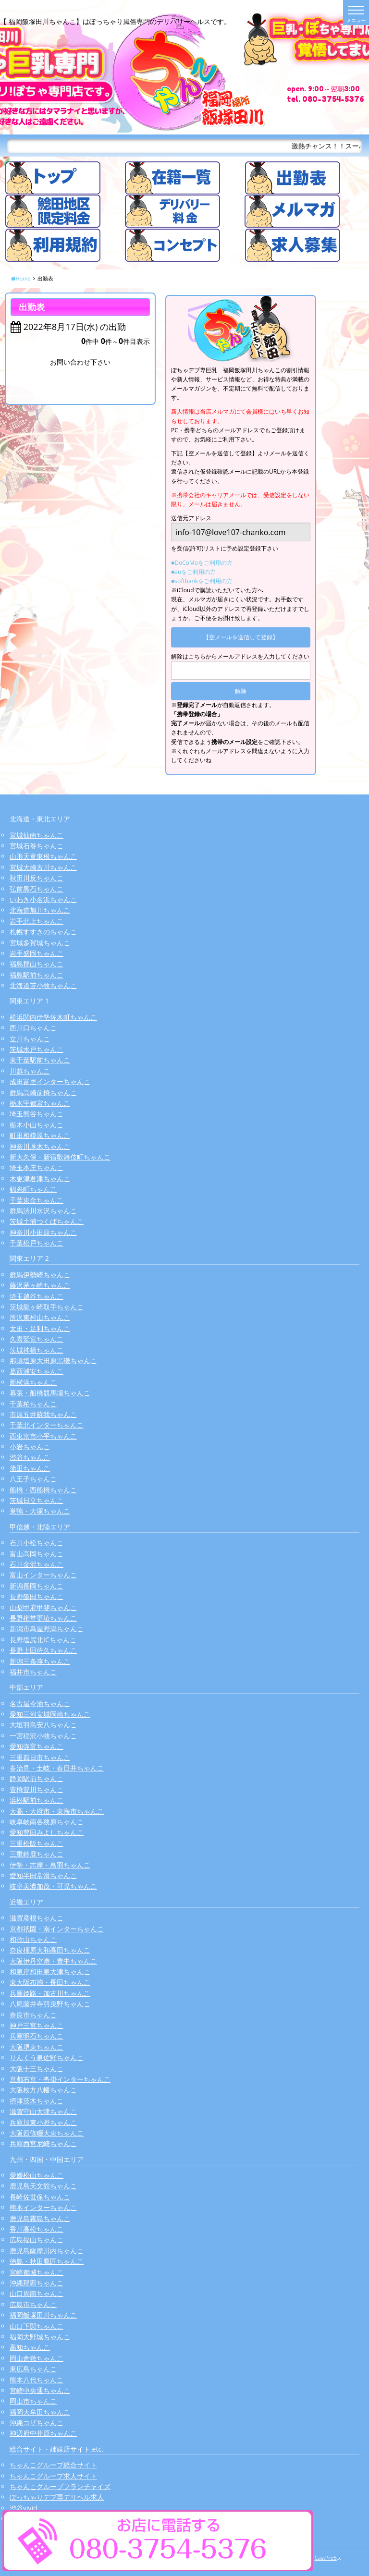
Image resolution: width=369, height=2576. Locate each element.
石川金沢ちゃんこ (36, 1564)
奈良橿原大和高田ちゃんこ (50, 1949)
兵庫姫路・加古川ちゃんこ (50, 1993)
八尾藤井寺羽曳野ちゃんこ (50, 2003)
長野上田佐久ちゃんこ (43, 1650)
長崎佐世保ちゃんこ (40, 2196)
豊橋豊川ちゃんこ (36, 1789)
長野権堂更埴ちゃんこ (43, 1618)
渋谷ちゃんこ (30, 1457)
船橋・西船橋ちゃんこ (43, 1489)
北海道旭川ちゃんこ (40, 910)
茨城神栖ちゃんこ (36, 1350)
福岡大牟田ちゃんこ (40, 2412)
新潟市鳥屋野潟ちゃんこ (47, 1628)
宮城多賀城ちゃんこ (40, 942)
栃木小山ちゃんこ (36, 1124)
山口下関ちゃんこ (36, 2326)
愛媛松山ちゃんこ (36, 2175)
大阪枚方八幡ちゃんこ (43, 2089)
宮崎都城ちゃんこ (36, 2272)
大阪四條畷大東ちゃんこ (47, 2132)
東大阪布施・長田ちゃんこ (50, 1982)
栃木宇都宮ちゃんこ (40, 1103)
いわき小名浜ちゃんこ (43, 899)
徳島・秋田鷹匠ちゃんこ (47, 2261)
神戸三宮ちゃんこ (36, 2025)
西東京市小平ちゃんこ (43, 1436)
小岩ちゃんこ (30, 1446)
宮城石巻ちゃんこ (36, 845)
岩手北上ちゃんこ (36, 921)
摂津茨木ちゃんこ (36, 2100)
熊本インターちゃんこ (43, 2207)
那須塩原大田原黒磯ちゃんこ (53, 1360)
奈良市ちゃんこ (33, 2014)
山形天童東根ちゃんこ (43, 856)
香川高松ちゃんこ (36, 2229)
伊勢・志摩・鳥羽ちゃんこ (50, 1864)
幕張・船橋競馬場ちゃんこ (50, 1392)
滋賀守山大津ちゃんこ (43, 2111)
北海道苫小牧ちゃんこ (43, 985)
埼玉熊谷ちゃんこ (36, 1113)
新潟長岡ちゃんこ (36, 1585)
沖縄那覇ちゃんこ (36, 2282)
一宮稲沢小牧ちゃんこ (43, 1735)
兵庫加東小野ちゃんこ (43, 2122)
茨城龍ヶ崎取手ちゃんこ (47, 1306)
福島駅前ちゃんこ (36, 974)
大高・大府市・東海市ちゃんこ (57, 1811)
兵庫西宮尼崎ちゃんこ (43, 2143)
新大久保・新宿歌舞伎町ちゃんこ (60, 1156)
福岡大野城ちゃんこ (40, 2336)
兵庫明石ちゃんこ (36, 2035)
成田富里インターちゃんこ (50, 1081)
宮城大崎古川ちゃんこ (43, 867)
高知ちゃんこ (30, 2347)
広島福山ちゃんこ (36, 2239)
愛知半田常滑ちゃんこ (43, 1875)
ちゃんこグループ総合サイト (53, 2464)
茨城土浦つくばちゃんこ (47, 1221)
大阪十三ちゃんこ (36, 2068)
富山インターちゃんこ (43, 1574)
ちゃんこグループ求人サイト (53, 2475)
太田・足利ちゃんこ (40, 1328)
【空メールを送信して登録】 (240, 637)
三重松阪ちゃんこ (36, 1843)
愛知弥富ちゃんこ (36, 1746)
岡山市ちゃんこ (33, 2400)
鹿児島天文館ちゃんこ (43, 2185)
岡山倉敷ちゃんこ (36, 2358)
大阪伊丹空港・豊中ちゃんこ (53, 1961)
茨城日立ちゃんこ (36, 1500)
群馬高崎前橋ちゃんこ (43, 1092)
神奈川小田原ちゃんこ (43, 1232)
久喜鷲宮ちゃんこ (36, 1338)
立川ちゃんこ (30, 1038)
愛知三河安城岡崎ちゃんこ (50, 1714)
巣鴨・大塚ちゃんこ (40, 1510)
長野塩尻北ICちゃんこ (43, 1639)
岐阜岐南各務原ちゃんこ (47, 1821)
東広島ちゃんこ (33, 2368)
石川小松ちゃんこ (36, 1542)
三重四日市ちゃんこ (40, 1757)
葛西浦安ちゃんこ (36, 1371)
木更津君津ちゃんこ (40, 1178)
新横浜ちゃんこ (33, 1382)
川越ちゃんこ (30, 1070)
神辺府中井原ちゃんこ (43, 2433)
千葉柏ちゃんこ (33, 1403)
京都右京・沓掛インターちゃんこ (60, 2079)
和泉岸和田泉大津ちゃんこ (50, 1971)
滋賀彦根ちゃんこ (36, 1917)
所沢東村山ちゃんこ (40, 1317)
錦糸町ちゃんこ (33, 1189)
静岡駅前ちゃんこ (36, 1778)
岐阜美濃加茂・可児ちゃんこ (53, 1886)
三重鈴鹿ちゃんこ (36, 1853)
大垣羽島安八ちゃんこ (43, 1724)
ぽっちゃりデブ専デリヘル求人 (57, 2497)
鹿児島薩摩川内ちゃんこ (47, 2250)
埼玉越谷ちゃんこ (36, 1296)
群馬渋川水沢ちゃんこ (43, 1210)
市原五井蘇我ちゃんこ (43, 1414)
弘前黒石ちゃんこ (36, 888)
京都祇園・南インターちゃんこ (57, 1928)
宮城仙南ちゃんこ (36, 835)
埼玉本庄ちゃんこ (36, 1167)
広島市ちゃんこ (33, 2304)
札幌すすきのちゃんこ (43, 931)
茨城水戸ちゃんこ (36, 1049)
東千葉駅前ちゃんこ (40, 1059)
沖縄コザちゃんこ (36, 2422)
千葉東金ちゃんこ (36, 1200)
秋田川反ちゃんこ (36, 877)
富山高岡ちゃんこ (36, 1553)
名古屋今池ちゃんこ (40, 1703)
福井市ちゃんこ (33, 1671)
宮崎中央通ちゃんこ (40, 2390)
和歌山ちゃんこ (33, 1939)
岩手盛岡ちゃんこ (36, 953)
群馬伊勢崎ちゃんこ (40, 1274)
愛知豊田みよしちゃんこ (47, 1832)
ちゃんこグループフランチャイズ (60, 2486)
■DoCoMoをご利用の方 (202, 563)
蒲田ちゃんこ (30, 1468)
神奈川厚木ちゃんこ (40, 1146)
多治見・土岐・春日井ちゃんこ (57, 1767)
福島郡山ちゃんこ (36, 963)
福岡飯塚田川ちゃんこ (43, 2315)
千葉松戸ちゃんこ (36, 1242)
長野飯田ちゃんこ (36, 1596)
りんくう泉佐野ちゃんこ (47, 2057)
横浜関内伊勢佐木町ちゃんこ (53, 1017)
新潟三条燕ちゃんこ (40, 1661)
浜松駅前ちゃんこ (36, 1800)
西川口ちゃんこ (33, 1027)
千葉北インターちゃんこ (47, 1424)
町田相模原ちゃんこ (40, 1135)
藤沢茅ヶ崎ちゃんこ (40, 1285)
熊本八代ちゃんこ (36, 2379)
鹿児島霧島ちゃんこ (40, 2218)
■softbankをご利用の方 (202, 581)
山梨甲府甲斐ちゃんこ (43, 1607)
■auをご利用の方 (193, 572)
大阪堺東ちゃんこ (36, 2046)
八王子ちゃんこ (33, 1478)
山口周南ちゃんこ (36, 2293)
